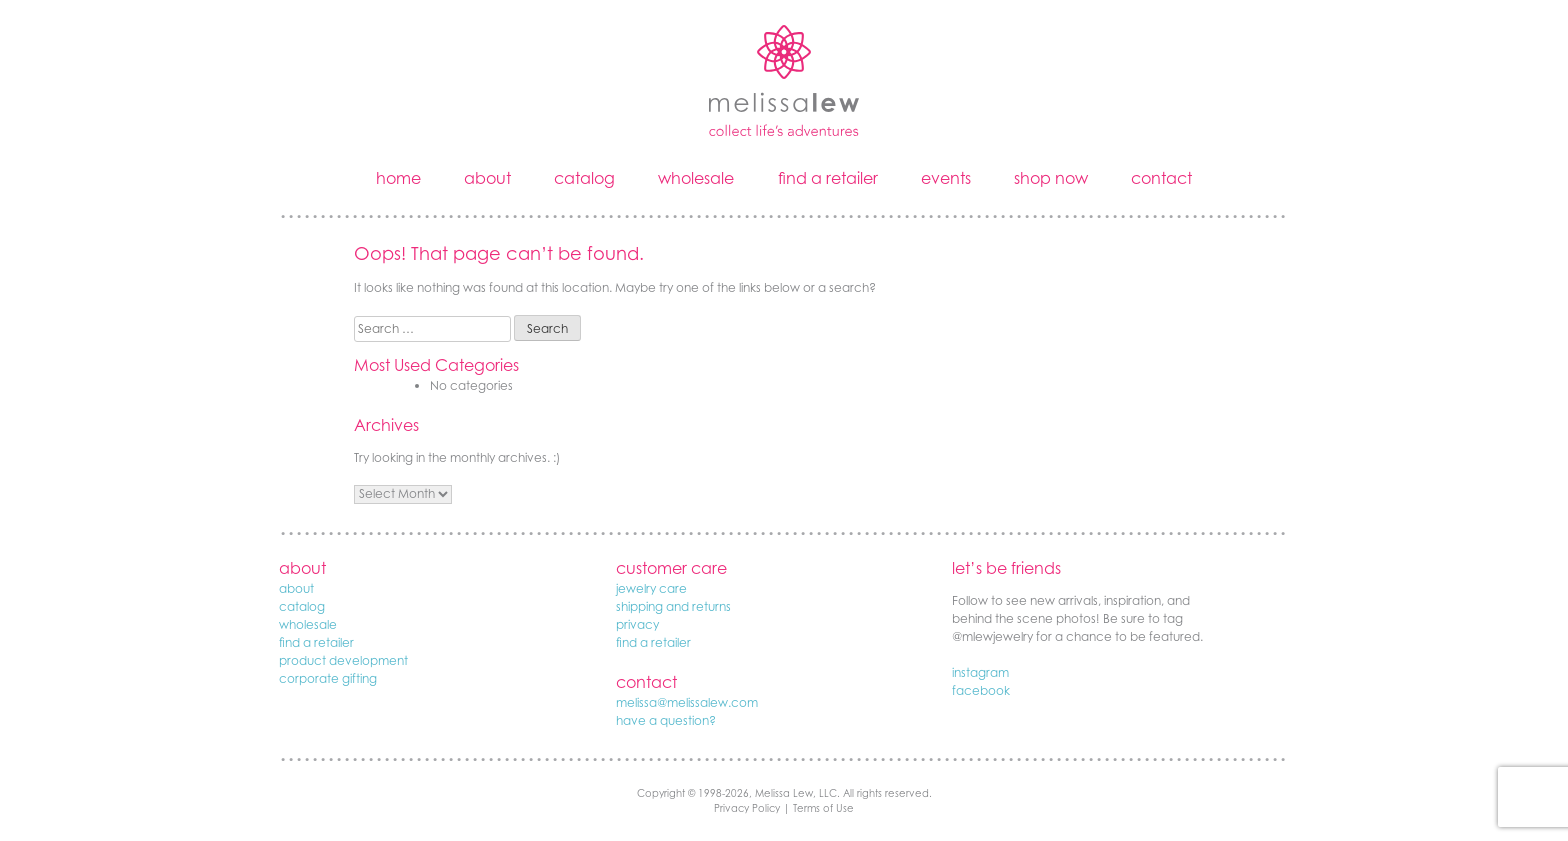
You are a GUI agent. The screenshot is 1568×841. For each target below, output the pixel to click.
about (487, 178)
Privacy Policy (747, 808)
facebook (981, 690)
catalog (584, 178)
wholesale (696, 178)
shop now (1051, 178)
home (398, 178)
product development (343, 660)
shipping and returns (673, 606)
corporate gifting (328, 678)
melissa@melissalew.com (687, 702)
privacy (637, 624)
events (946, 178)
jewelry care (651, 588)
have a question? (666, 720)
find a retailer (828, 178)
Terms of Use (823, 808)
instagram (980, 672)
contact (1161, 178)
